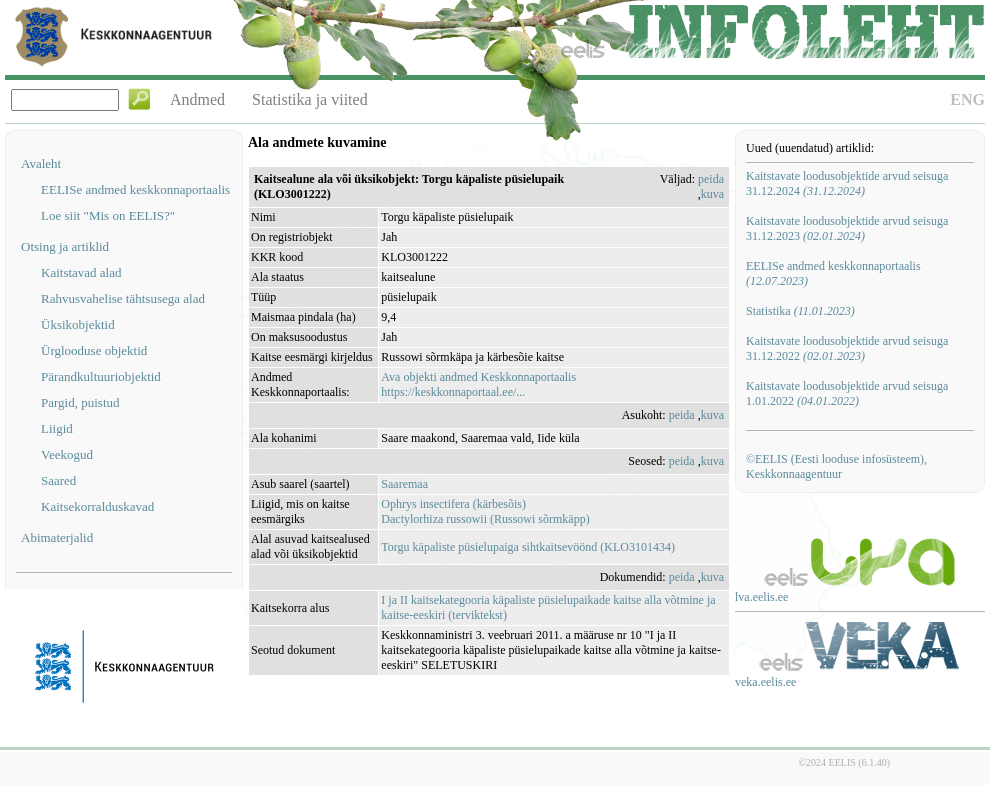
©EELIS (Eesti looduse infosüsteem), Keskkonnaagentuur (836, 466)
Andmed (197, 99)
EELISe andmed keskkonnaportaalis (135, 189)
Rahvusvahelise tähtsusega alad (123, 298)
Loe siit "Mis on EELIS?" (108, 215)
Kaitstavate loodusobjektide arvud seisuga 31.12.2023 (847, 228)
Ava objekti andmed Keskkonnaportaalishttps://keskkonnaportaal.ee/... (478, 384)
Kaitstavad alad (81, 272)
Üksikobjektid (78, 324)
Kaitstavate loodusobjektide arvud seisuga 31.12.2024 (847, 183)
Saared (58, 480)
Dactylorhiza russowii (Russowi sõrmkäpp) (485, 519)
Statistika (800, 311)
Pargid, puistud (80, 402)
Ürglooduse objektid (94, 350)
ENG (967, 99)
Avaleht (41, 163)
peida (711, 179)
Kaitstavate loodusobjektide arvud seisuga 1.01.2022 (847, 393)
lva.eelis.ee (761, 597)
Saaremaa (404, 484)
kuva (712, 194)
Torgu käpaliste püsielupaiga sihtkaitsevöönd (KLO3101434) (528, 547)
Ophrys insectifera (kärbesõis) (453, 504)
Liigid (57, 428)
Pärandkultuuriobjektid (101, 376)
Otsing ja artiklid (65, 246)
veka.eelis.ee (765, 682)
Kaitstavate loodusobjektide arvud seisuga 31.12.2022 (847, 348)
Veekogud (67, 454)
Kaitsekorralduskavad (97, 506)
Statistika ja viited (310, 99)
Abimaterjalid (57, 537)
